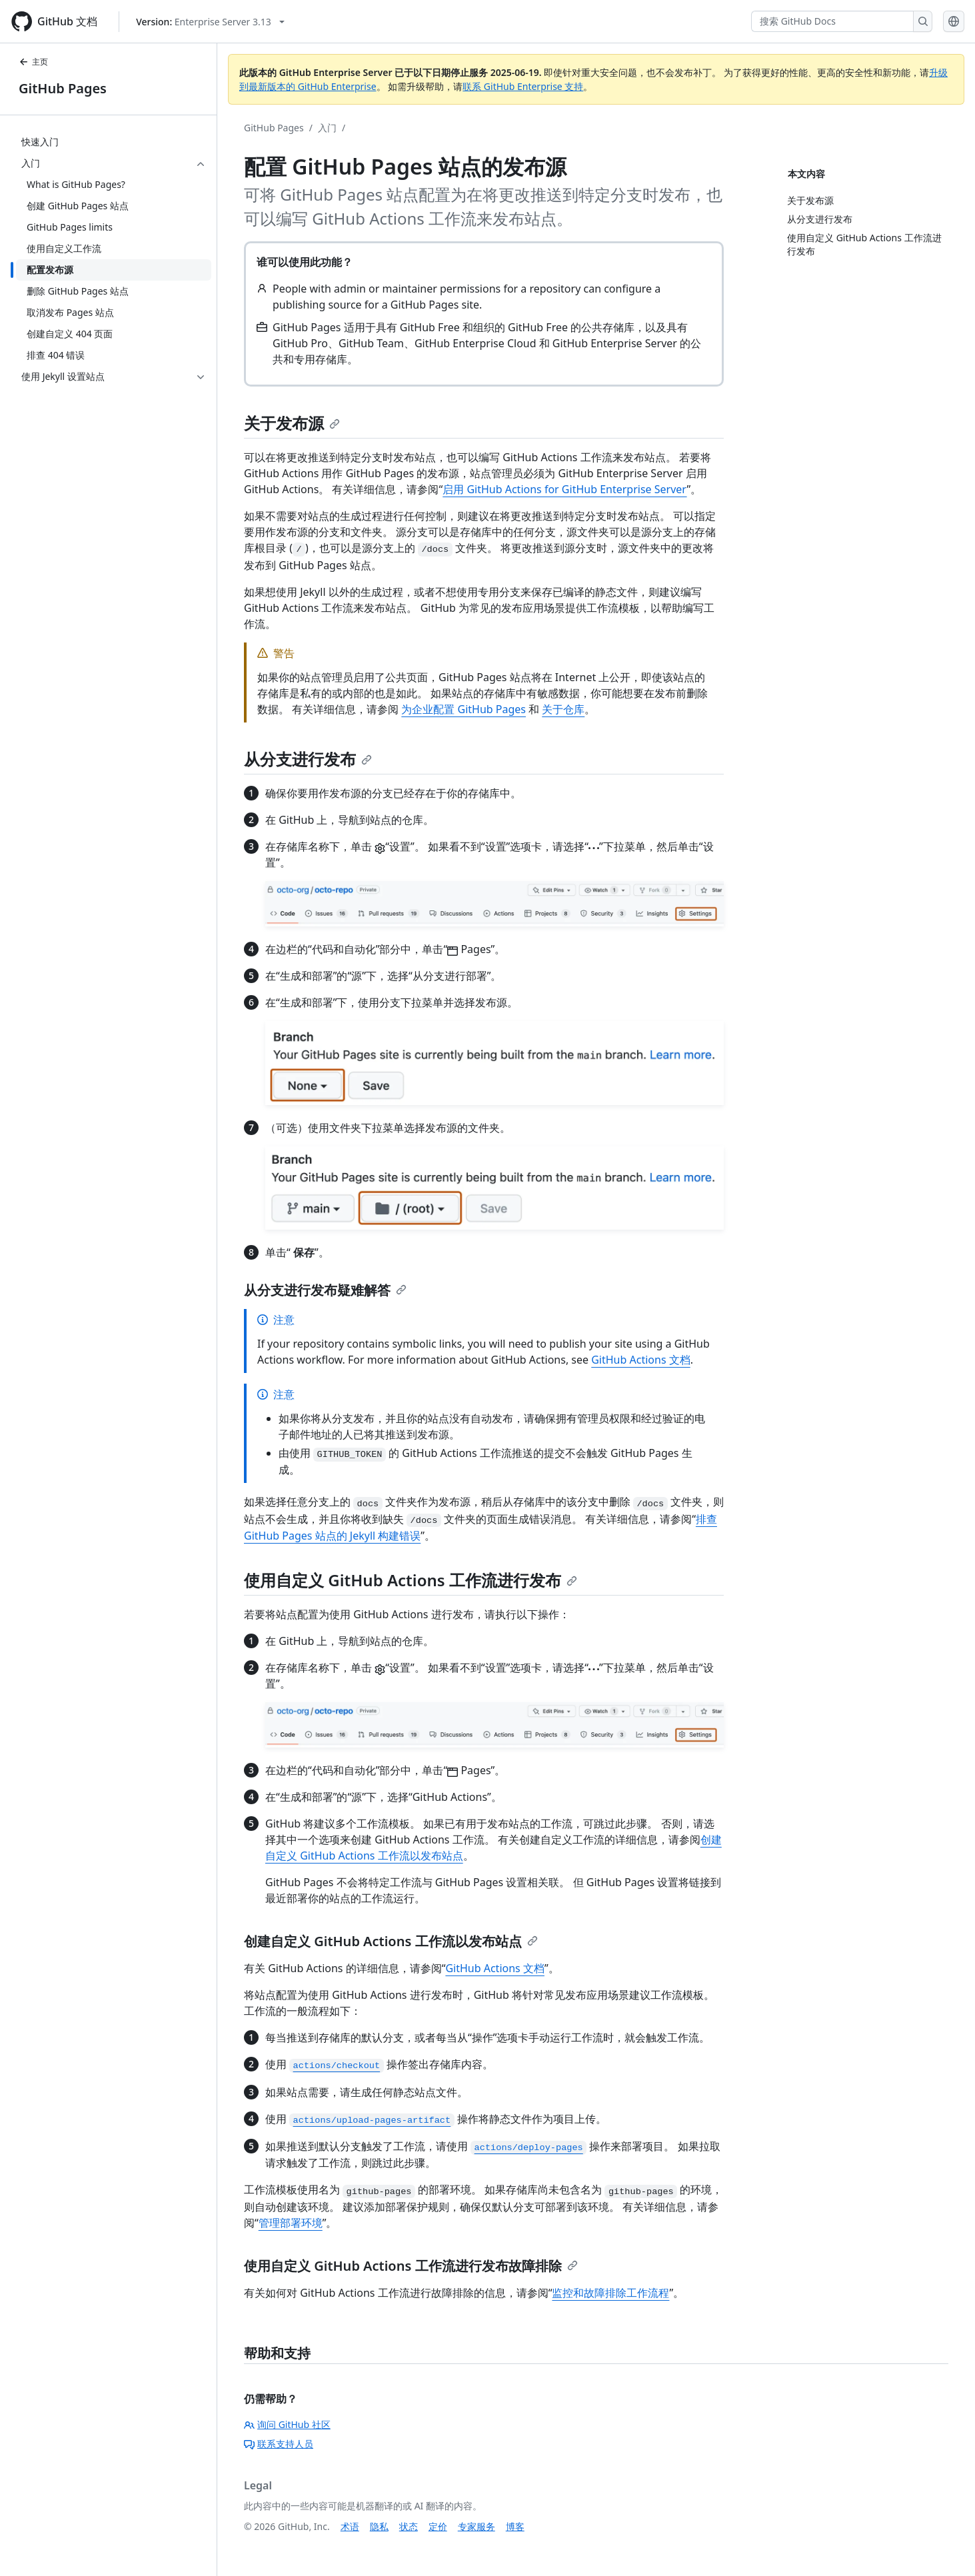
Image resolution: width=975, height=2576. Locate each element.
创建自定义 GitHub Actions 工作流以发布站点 (391, 1941)
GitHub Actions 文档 (640, 1359)
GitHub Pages (63, 88)
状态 (408, 2526)
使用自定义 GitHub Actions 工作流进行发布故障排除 (411, 2266)
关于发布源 (292, 423)
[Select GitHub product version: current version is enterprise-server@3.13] (210, 21)
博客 (515, 2526)
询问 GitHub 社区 (287, 2424)
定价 (438, 2526)
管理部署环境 (291, 2222)
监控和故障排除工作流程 (610, 2292)
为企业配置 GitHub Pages (463, 709)
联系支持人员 (278, 2443)
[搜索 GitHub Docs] (832, 21)
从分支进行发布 (308, 759)
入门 (327, 127)
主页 (33, 61)
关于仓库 (563, 709)
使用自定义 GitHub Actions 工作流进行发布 (410, 1580)
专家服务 (476, 2526)
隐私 (379, 2526)
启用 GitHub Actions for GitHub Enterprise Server (564, 489)
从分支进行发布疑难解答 (325, 1290)
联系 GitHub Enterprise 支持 (523, 86)
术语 (350, 2526)
